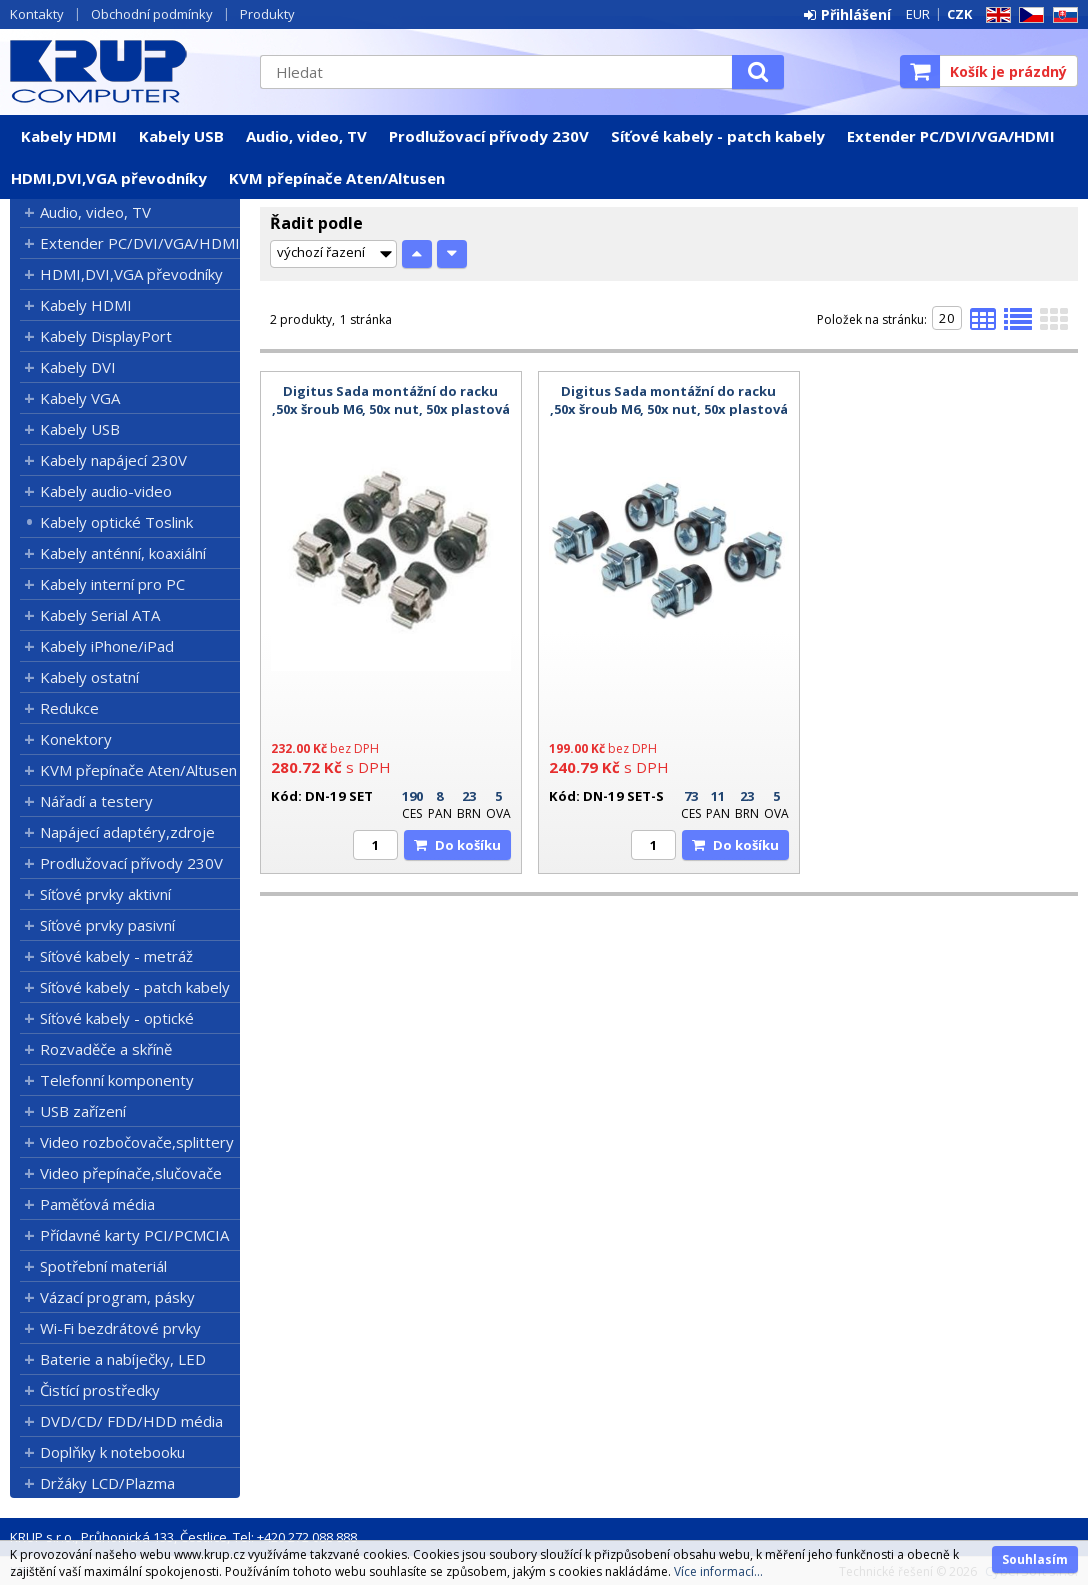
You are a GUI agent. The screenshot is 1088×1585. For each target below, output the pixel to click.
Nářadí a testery (96, 801)
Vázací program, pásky (117, 1297)
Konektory (76, 739)
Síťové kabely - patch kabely (718, 136)
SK (1062, 15)
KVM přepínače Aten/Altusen (337, 178)
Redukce (69, 708)
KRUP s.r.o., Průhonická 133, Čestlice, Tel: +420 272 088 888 (183, 1537)
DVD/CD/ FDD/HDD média (131, 1421)
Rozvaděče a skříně (106, 1049)
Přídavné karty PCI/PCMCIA (134, 1235)
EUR (918, 14)
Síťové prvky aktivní (105, 894)
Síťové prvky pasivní (107, 925)
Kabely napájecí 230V (113, 460)
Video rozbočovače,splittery (137, 1142)
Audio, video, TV (306, 136)
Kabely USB (181, 136)
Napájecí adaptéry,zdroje (127, 832)
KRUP (125, 71)
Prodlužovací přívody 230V (489, 136)
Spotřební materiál (103, 1266)
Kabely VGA (80, 398)
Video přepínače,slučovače (131, 1173)
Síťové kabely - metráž (116, 956)
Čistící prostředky (100, 1390)
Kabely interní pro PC (112, 584)
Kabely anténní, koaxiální (123, 553)
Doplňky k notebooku (112, 1452)
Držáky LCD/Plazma (107, 1483)
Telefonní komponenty (117, 1080)
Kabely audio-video (106, 491)
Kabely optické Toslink (116, 522)
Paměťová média (97, 1204)
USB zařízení (83, 1111)
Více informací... (718, 1571)
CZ (1028, 15)
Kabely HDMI (69, 136)
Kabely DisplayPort (106, 336)
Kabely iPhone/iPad (107, 646)
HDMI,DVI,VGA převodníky (109, 178)
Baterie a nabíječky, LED (123, 1359)
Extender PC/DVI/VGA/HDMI (951, 136)
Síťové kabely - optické (117, 1018)
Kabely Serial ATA (100, 615)
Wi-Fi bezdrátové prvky (120, 1328)
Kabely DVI (78, 367)
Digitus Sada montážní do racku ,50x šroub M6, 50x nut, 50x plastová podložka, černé (391, 409)
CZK (959, 14)
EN (995, 15)
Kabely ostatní (89, 677)
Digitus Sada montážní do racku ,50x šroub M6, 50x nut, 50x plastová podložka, (669, 409)
